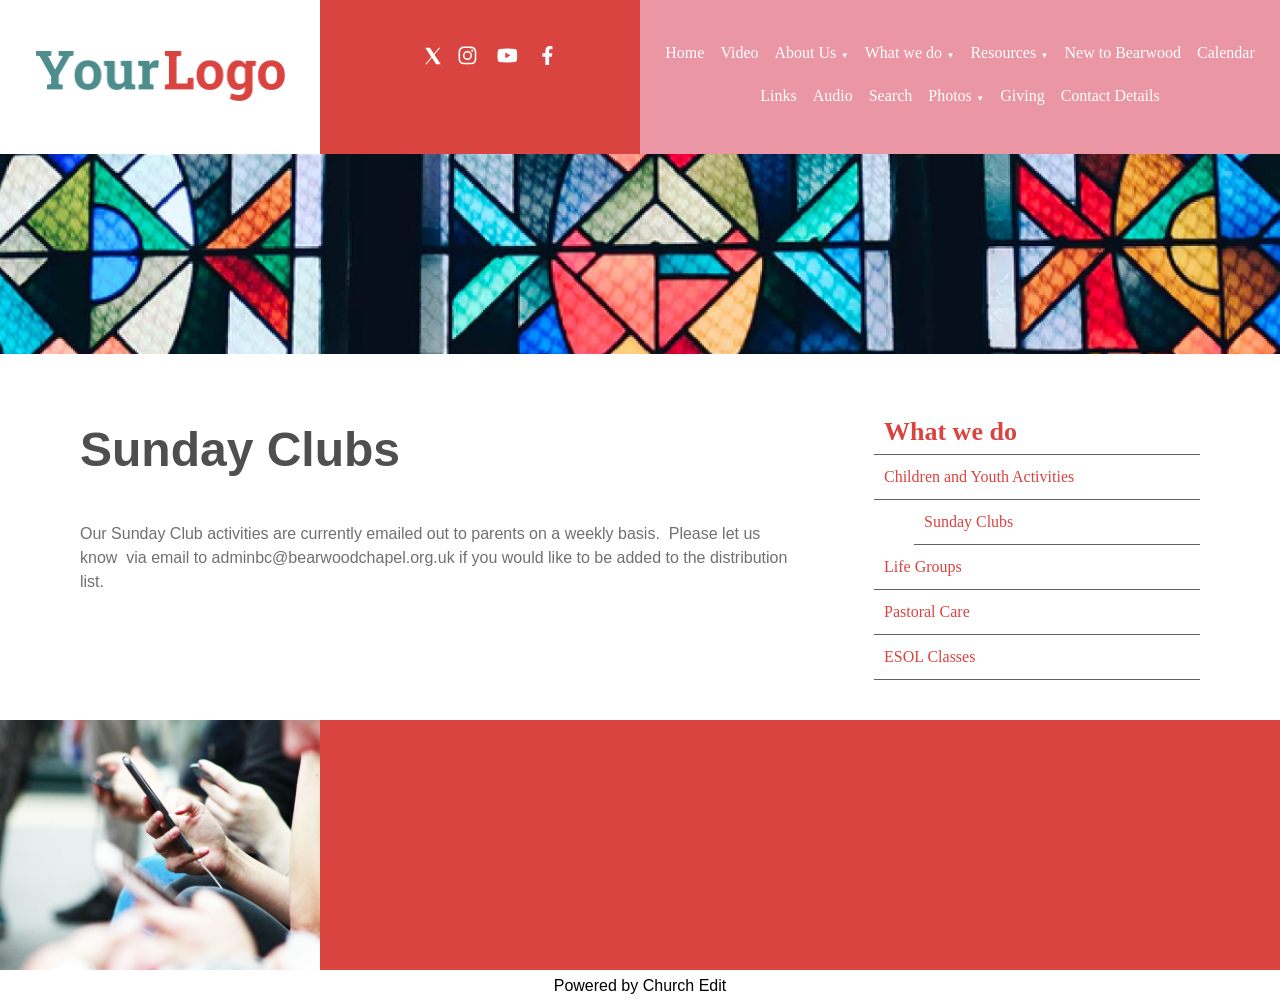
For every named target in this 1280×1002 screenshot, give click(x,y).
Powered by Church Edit (640, 985)
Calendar (1226, 52)
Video (739, 52)
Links (778, 95)
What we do (903, 52)
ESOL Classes (929, 656)
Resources (1003, 52)
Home (684, 52)
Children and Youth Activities (979, 476)
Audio (833, 95)
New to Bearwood (1123, 52)
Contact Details (1110, 95)
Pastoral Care (927, 611)
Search (891, 95)
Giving (1022, 95)
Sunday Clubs (968, 521)
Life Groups (923, 566)
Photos (950, 95)
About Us (806, 52)
